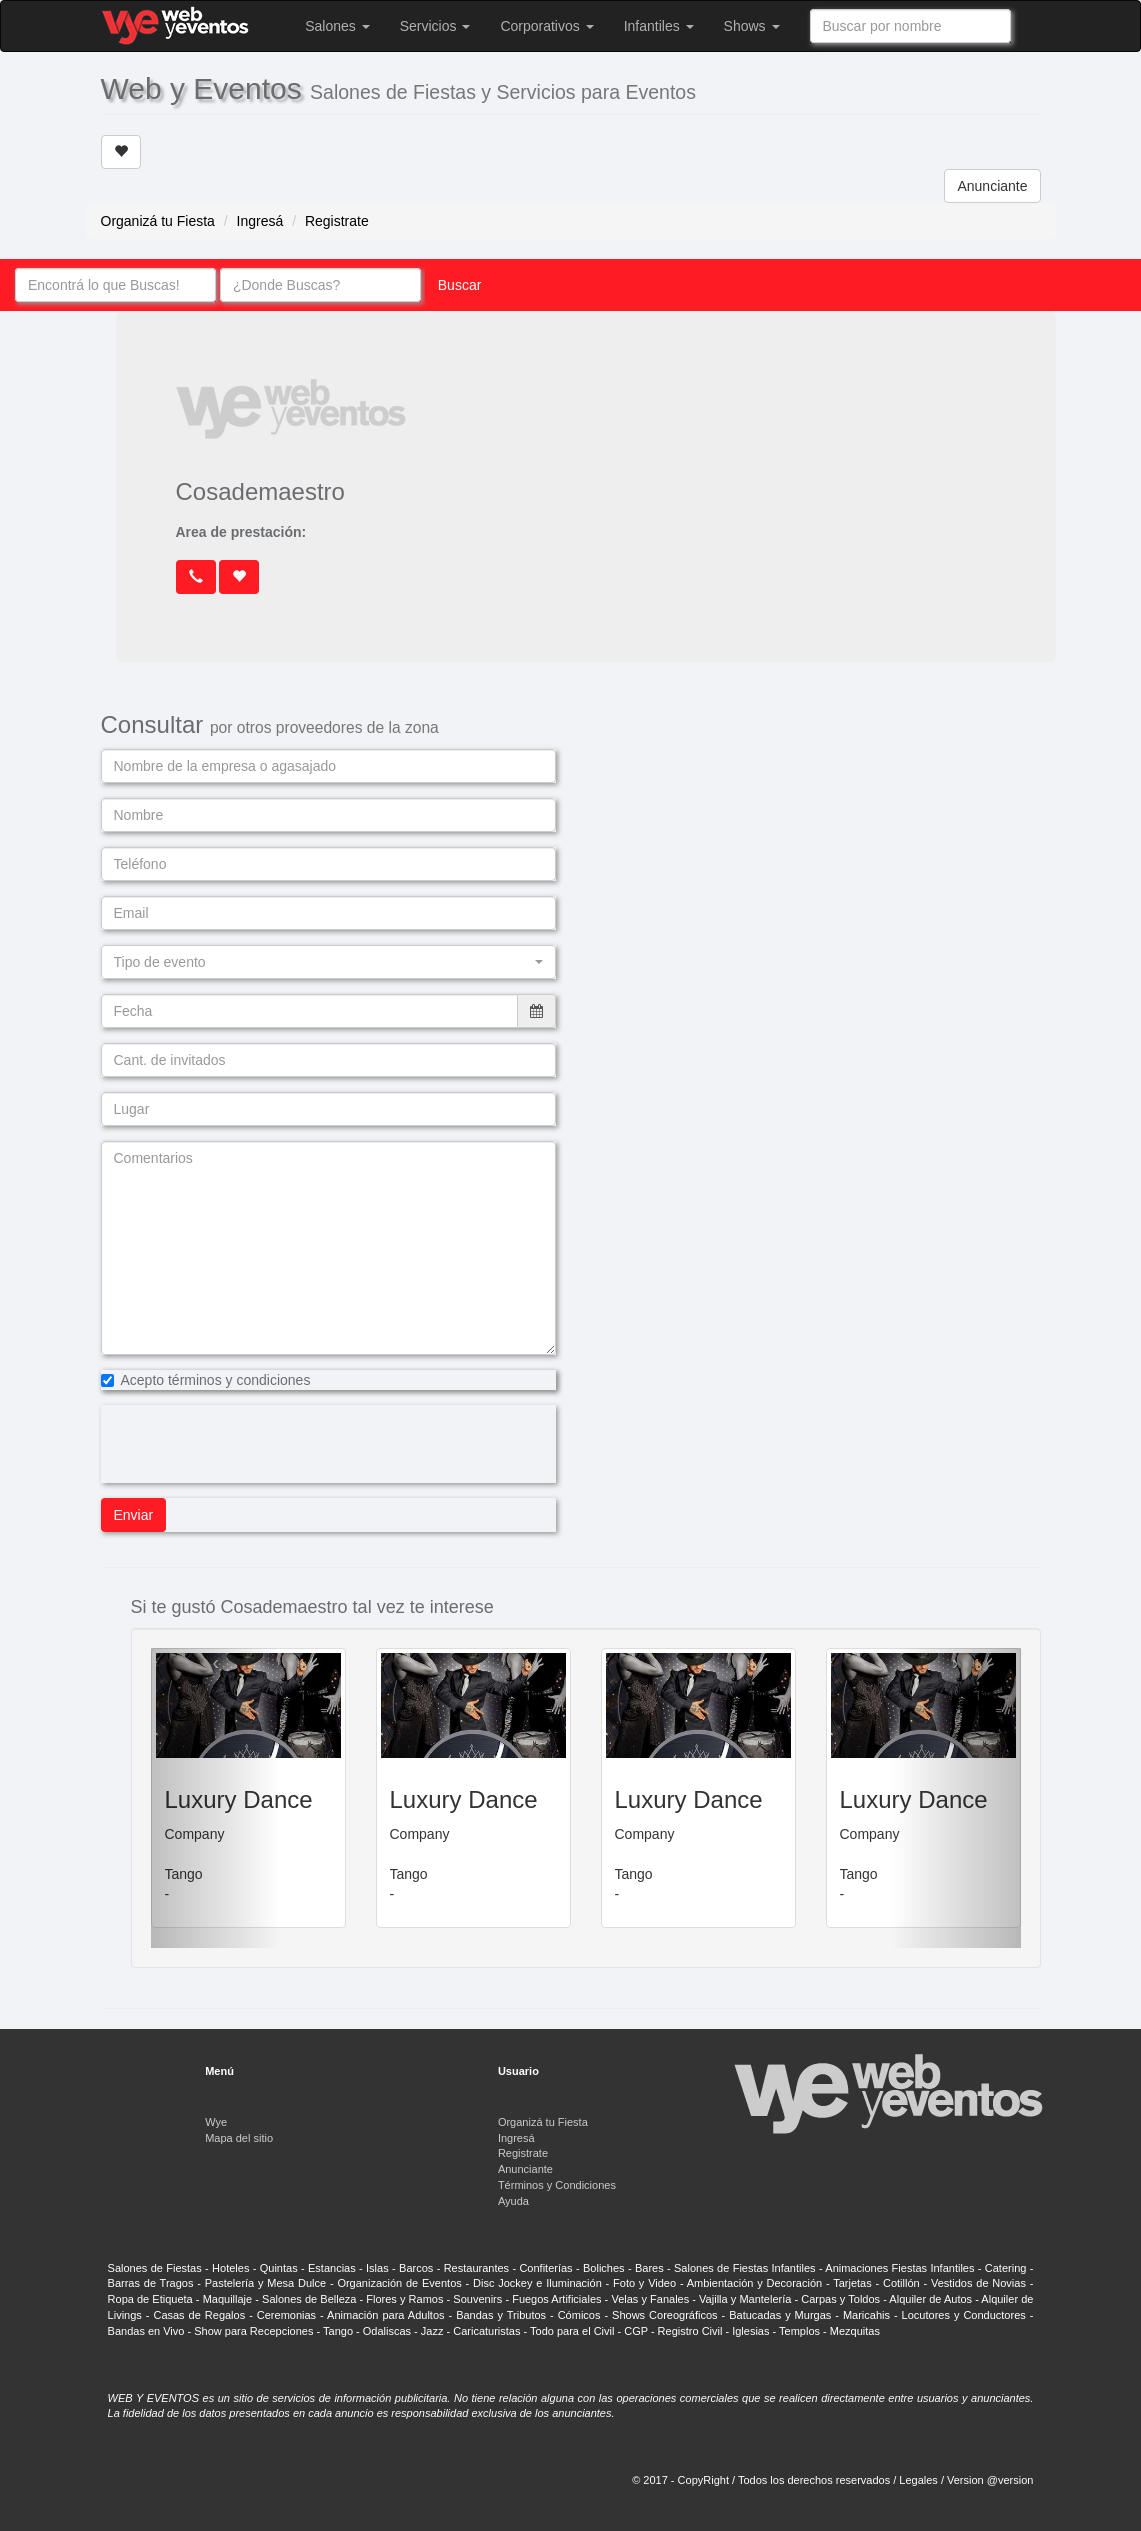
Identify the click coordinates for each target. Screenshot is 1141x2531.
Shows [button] (752, 26)
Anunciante (992, 186)
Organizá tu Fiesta (158, 221)
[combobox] (910, 26)
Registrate (337, 221)
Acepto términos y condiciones (206, 1380)
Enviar (134, 1515)
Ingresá (260, 221)
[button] (328, 962)
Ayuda (513, 2201)
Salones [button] (337, 26)
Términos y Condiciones (557, 2185)
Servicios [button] (435, 26)
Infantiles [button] (659, 26)
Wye (216, 2122)
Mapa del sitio (239, 2138)
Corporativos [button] (546, 26)
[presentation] (253, 1444)
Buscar (460, 285)
